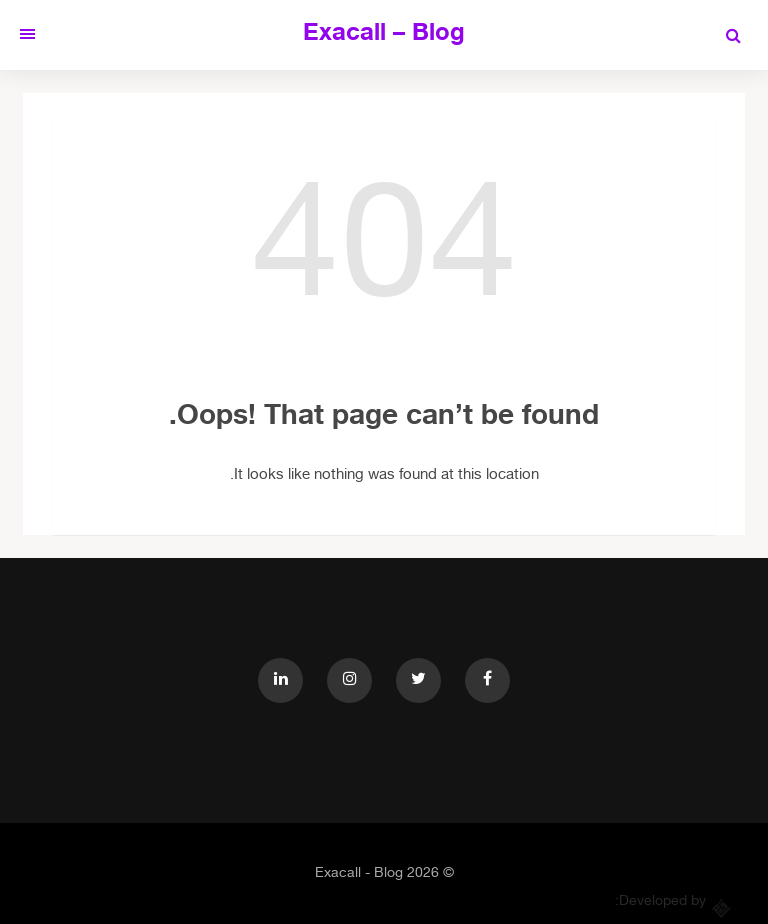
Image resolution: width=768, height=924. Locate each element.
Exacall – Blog (384, 34)
